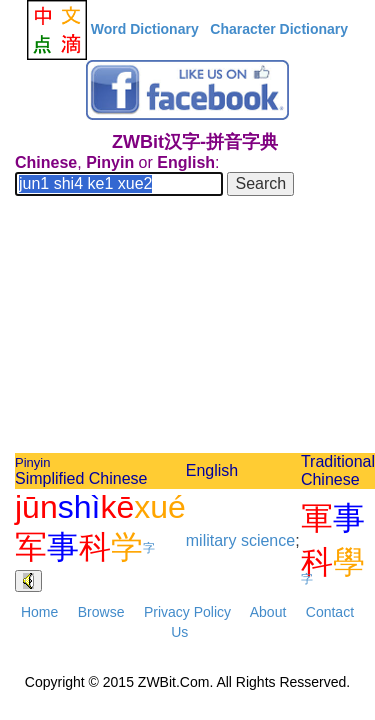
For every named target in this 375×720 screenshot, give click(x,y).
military (211, 540)
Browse (101, 612)
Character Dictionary (279, 29)
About (268, 612)
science (268, 540)
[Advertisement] (187, 327)
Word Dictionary (145, 29)
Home (39, 612)
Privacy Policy (187, 612)
